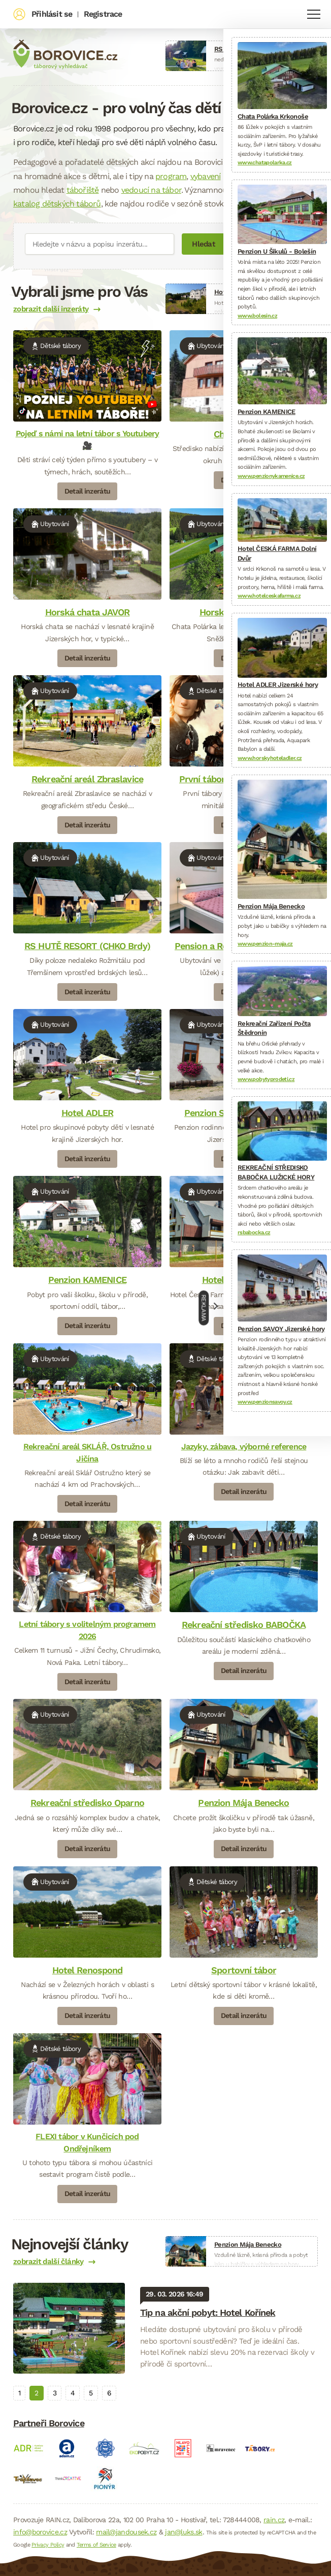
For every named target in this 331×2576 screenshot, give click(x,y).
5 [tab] (90, 2393)
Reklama (204, 1307)
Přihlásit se (51, 14)
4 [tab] (73, 2393)
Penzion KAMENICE (87, 1279)
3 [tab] (54, 2393)
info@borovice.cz (40, 2532)
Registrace (103, 14)
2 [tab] (36, 2393)
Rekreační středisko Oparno (87, 1802)
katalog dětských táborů (57, 203)
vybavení (205, 176)
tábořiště (83, 190)
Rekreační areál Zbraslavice (87, 779)
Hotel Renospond (87, 1970)
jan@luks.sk (183, 2532)
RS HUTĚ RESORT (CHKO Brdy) (87, 946)
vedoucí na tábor (151, 190)
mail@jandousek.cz (126, 2532)
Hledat (203, 244)
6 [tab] (109, 2393)
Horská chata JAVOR (87, 612)
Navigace (313, 14)
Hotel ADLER (87, 1112)
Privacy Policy (47, 2545)
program (170, 176)
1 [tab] (19, 2393)
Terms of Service (96, 2545)
